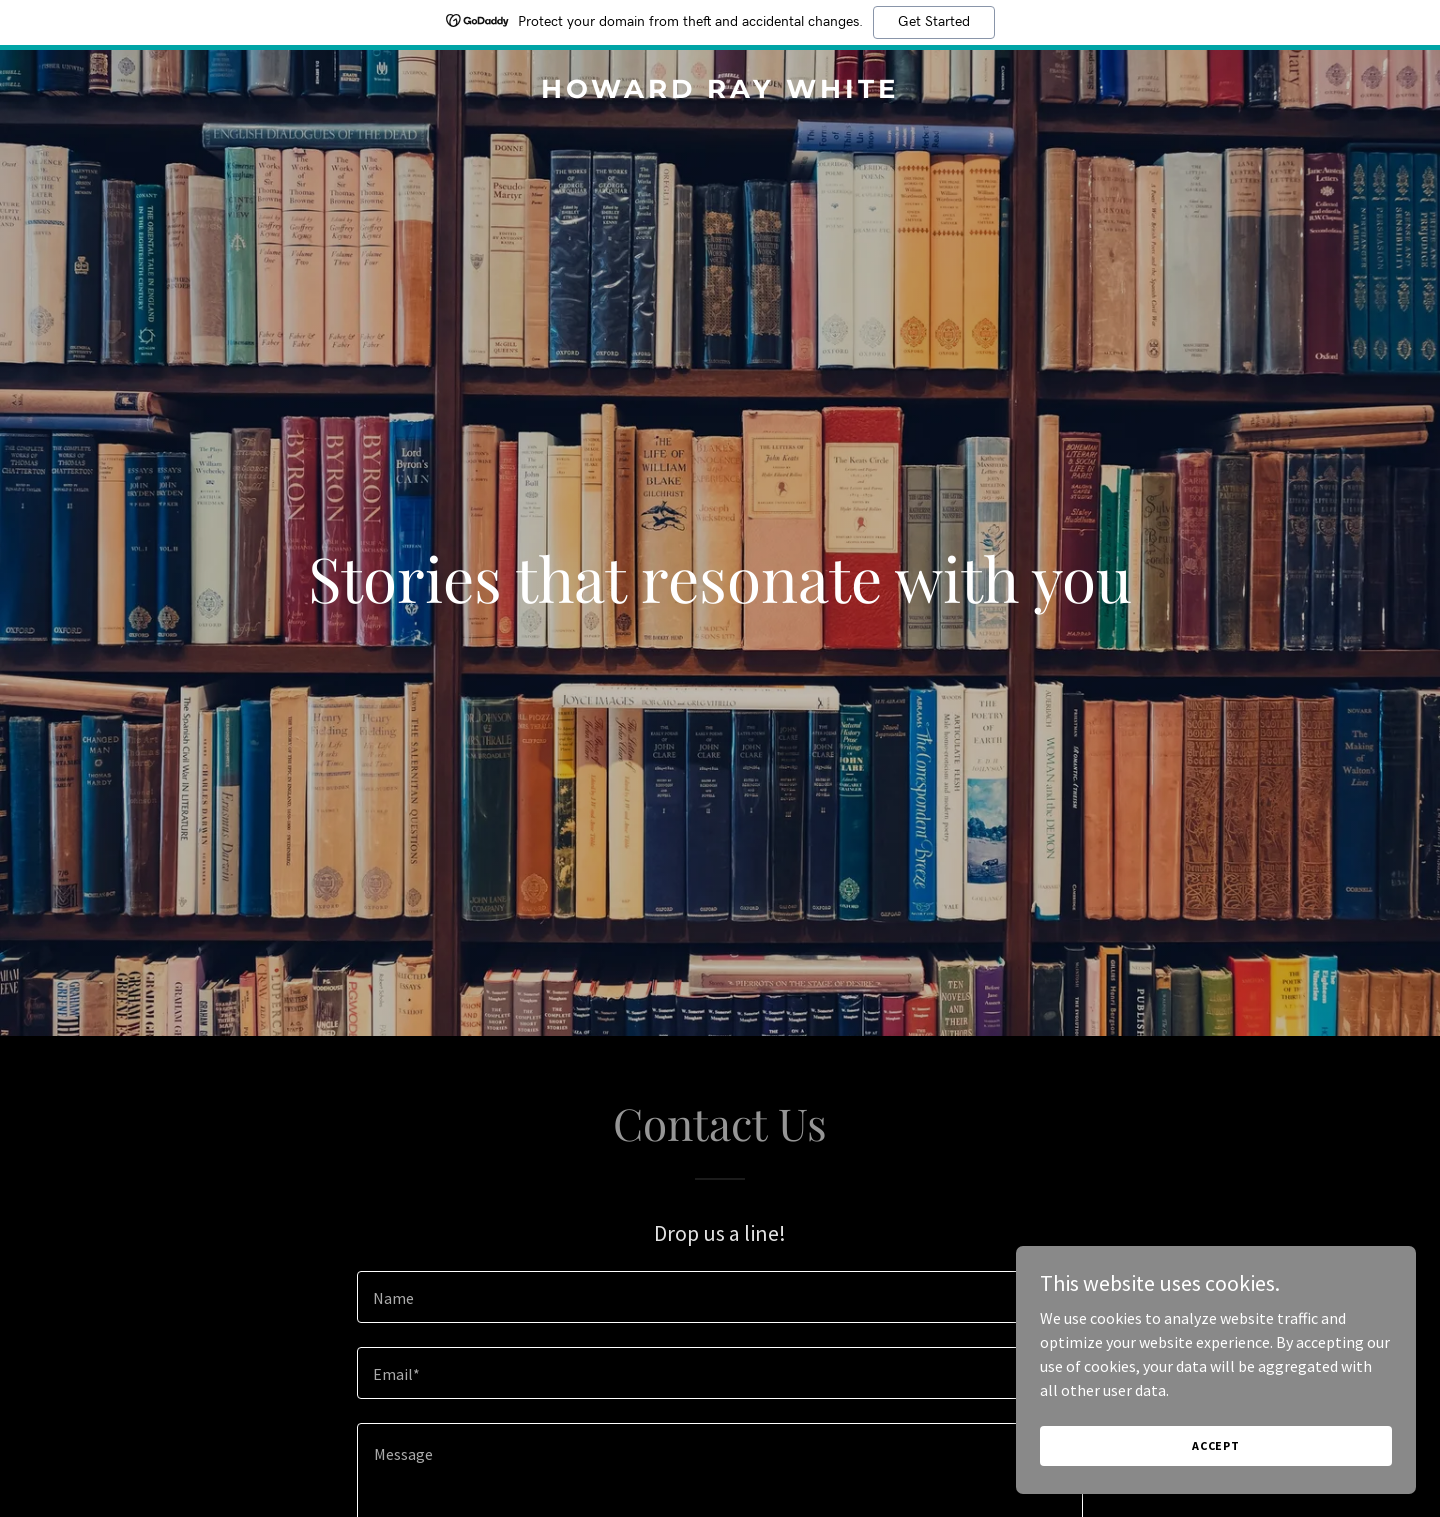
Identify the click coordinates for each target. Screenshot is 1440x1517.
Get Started (934, 22)
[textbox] (719, 1297)
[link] (719, 92)
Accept (1216, 1445)
